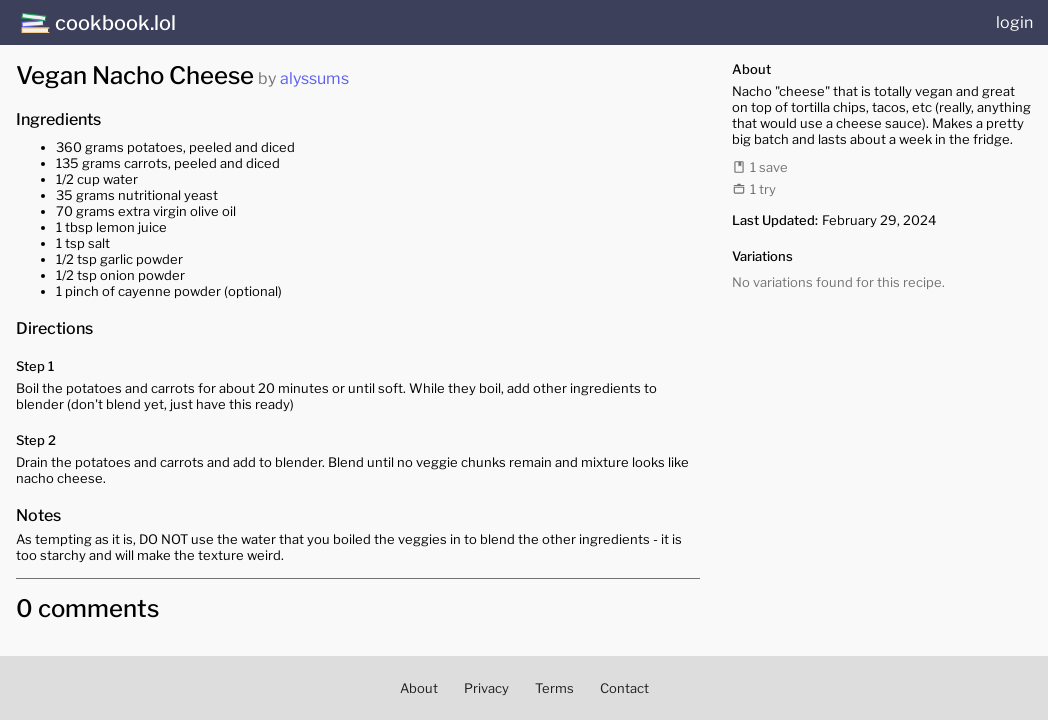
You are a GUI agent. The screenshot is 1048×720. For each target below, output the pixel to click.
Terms (554, 688)
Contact (624, 688)
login (1014, 22)
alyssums (314, 78)
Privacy (486, 688)
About (419, 688)
